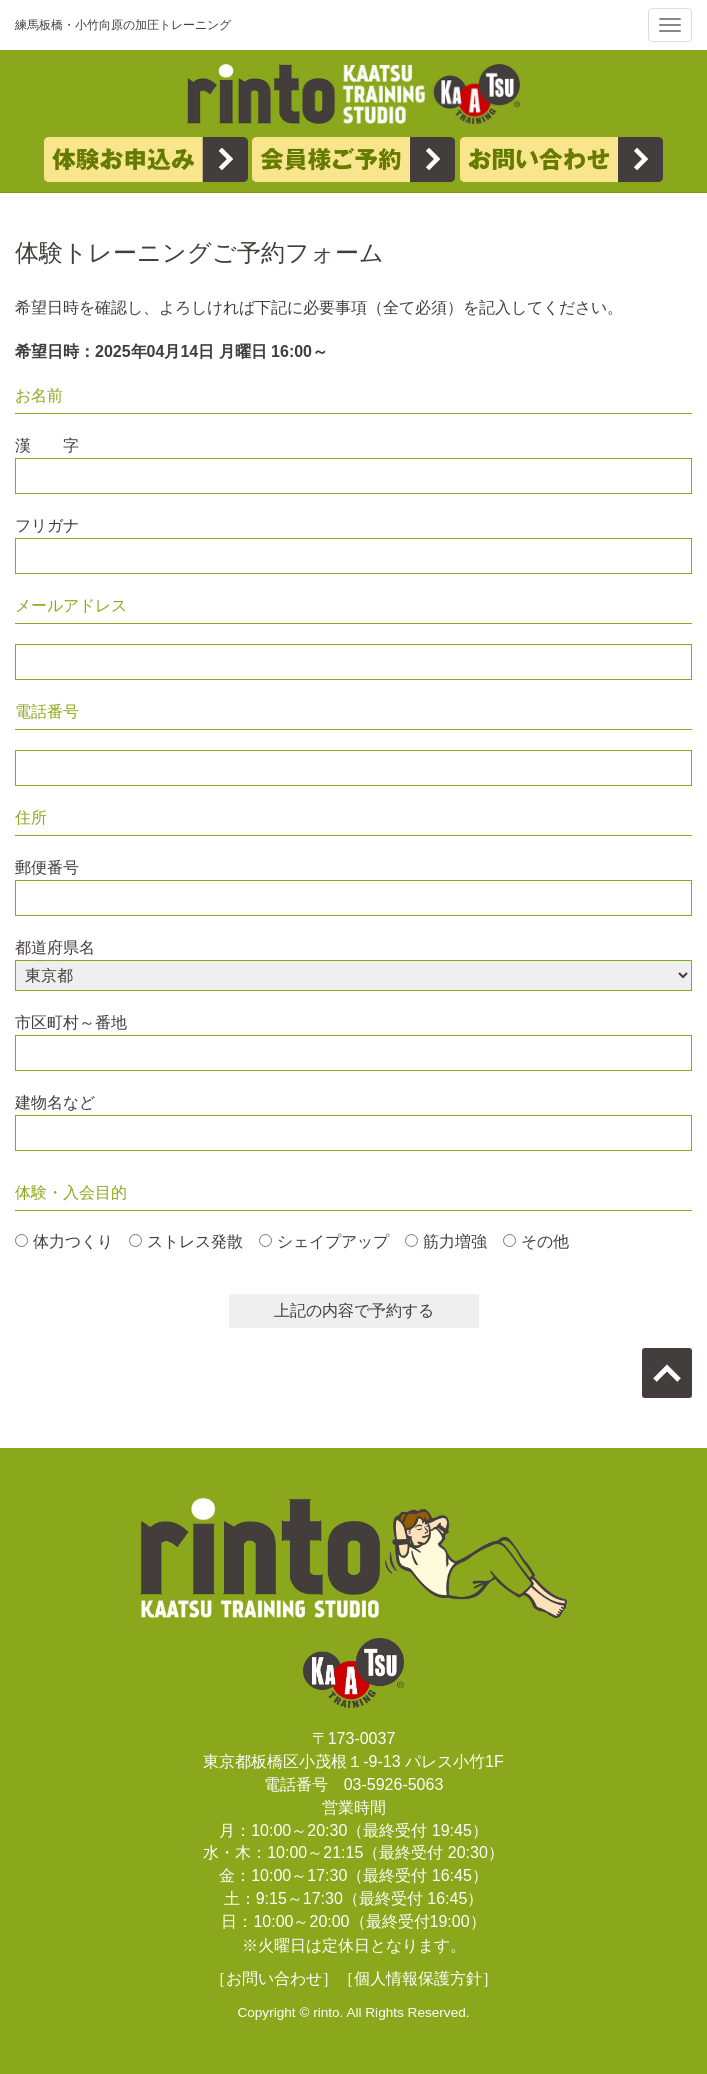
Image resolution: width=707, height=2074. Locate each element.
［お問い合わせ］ (274, 1978)
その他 (545, 1241)
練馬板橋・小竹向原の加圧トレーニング (123, 25)
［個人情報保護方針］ (418, 1978)
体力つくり (73, 1241)
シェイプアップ (333, 1241)
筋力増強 (455, 1241)
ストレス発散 (195, 1241)
